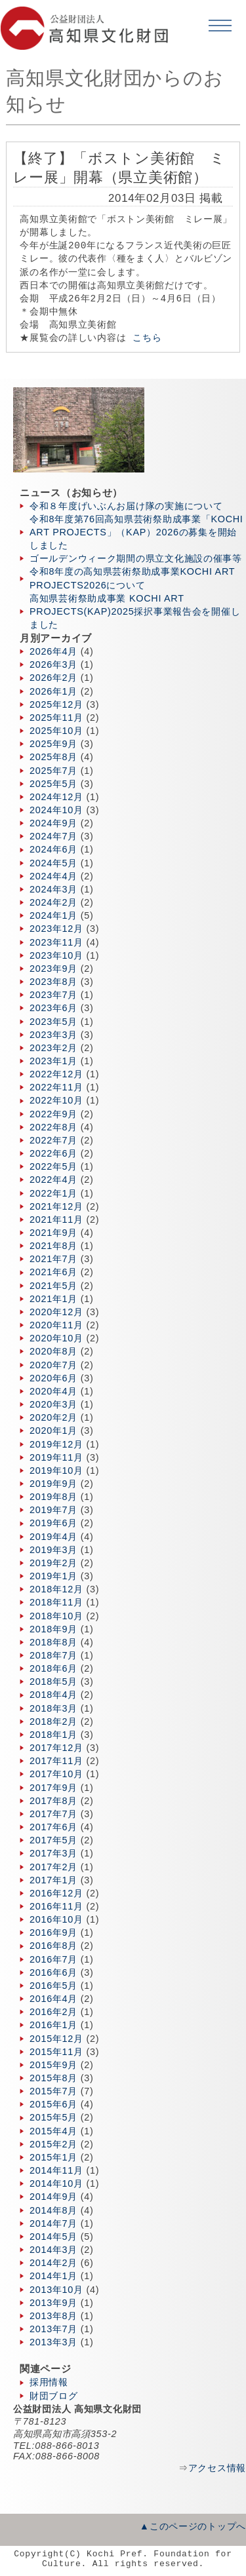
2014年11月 (56, 2170)
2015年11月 (56, 2052)
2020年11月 (56, 1325)
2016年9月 (53, 1932)
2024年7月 (53, 836)
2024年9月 (53, 823)
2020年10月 (56, 1338)
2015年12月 (56, 2038)
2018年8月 (53, 1642)
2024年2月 (53, 902)
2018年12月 (56, 1589)
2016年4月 (53, 1998)
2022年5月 (53, 1166)
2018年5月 (53, 1681)
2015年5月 (53, 2117)
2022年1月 (53, 1193)
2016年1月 (53, 2025)
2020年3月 (53, 1404)
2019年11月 (56, 1457)
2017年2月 (53, 1867)
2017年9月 (53, 1787)
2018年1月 (53, 1734)
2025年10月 (56, 730)
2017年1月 (53, 1880)
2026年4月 (53, 651)
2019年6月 (53, 1523)
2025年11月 (56, 717)
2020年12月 (56, 1312)
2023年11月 (56, 942)
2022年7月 (53, 1140)
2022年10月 (56, 1100)
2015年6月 (53, 2104)
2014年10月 (56, 2183)
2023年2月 (53, 1048)
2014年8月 (53, 2210)
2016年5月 (53, 1985)
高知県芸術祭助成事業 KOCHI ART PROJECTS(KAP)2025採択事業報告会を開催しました (135, 611)
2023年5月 (53, 1021)
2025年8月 (53, 757)
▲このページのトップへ (193, 2526)
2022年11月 (56, 1087)
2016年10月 (56, 1919)
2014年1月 (53, 2276)
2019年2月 (53, 1563)
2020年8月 (53, 1351)
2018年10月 (56, 1616)
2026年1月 (53, 691)
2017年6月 (53, 1827)
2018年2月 (53, 1721)
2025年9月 (53, 744)
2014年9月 (53, 2196)
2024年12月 (56, 797)
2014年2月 (53, 2263)
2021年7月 (53, 1259)
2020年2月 (53, 1417)
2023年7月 (53, 995)
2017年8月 (53, 1801)
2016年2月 (53, 2012)
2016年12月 (56, 1893)
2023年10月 (56, 955)
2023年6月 (53, 1008)
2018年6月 (53, 1668)
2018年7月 (53, 1655)
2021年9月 (53, 1232)
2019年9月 (53, 1483)
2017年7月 (53, 1814)
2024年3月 (53, 889)
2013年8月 (53, 2316)
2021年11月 (56, 1219)
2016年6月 (53, 1972)
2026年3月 (53, 664)
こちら (147, 338)
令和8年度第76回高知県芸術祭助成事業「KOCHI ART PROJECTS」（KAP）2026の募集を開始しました (136, 532)
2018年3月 (53, 1708)
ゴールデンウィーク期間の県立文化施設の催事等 (136, 558)
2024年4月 (53, 876)
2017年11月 (56, 1761)
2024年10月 (56, 810)
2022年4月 (53, 1179)
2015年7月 (53, 2091)
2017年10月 (56, 1774)
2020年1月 (53, 1430)
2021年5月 (53, 1285)
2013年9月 (53, 2302)
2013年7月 (53, 2329)
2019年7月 (53, 1510)
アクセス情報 (217, 2468)
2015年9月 (53, 2065)
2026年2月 (53, 677)
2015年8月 (53, 2078)
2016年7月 (53, 1959)
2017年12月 (56, 1747)
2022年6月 (53, 1153)
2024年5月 (53, 863)
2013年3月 (53, 2342)
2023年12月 (56, 928)
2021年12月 (56, 1206)
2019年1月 (53, 1576)
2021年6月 (53, 1272)
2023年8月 (53, 981)
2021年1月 (53, 1299)
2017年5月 (53, 1840)
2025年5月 (53, 784)
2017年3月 (53, 1853)
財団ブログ (54, 2396)
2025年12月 (56, 704)
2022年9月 (53, 1114)
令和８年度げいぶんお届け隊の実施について (126, 506)
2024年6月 (53, 849)
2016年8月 (53, 1945)
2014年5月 (53, 2236)
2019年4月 (53, 1536)
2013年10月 (56, 2289)
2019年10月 (56, 1470)
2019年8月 (53, 1496)
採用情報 (49, 2382)
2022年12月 (56, 1074)
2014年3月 (53, 2249)
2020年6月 (53, 1378)
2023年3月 (53, 1034)
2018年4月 (53, 1694)
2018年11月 (56, 1602)
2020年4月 (53, 1391)
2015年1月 (53, 2157)
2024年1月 (53, 915)
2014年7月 (53, 2223)
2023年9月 (53, 968)
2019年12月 (56, 1444)
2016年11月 (56, 1906)
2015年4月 (53, 2131)
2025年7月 (53, 770)
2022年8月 (53, 1127)
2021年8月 (53, 1245)
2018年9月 (53, 1629)
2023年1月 (53, 1061)
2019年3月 (53, 1550)
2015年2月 (53, 2144)
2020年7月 (53, 1365)
